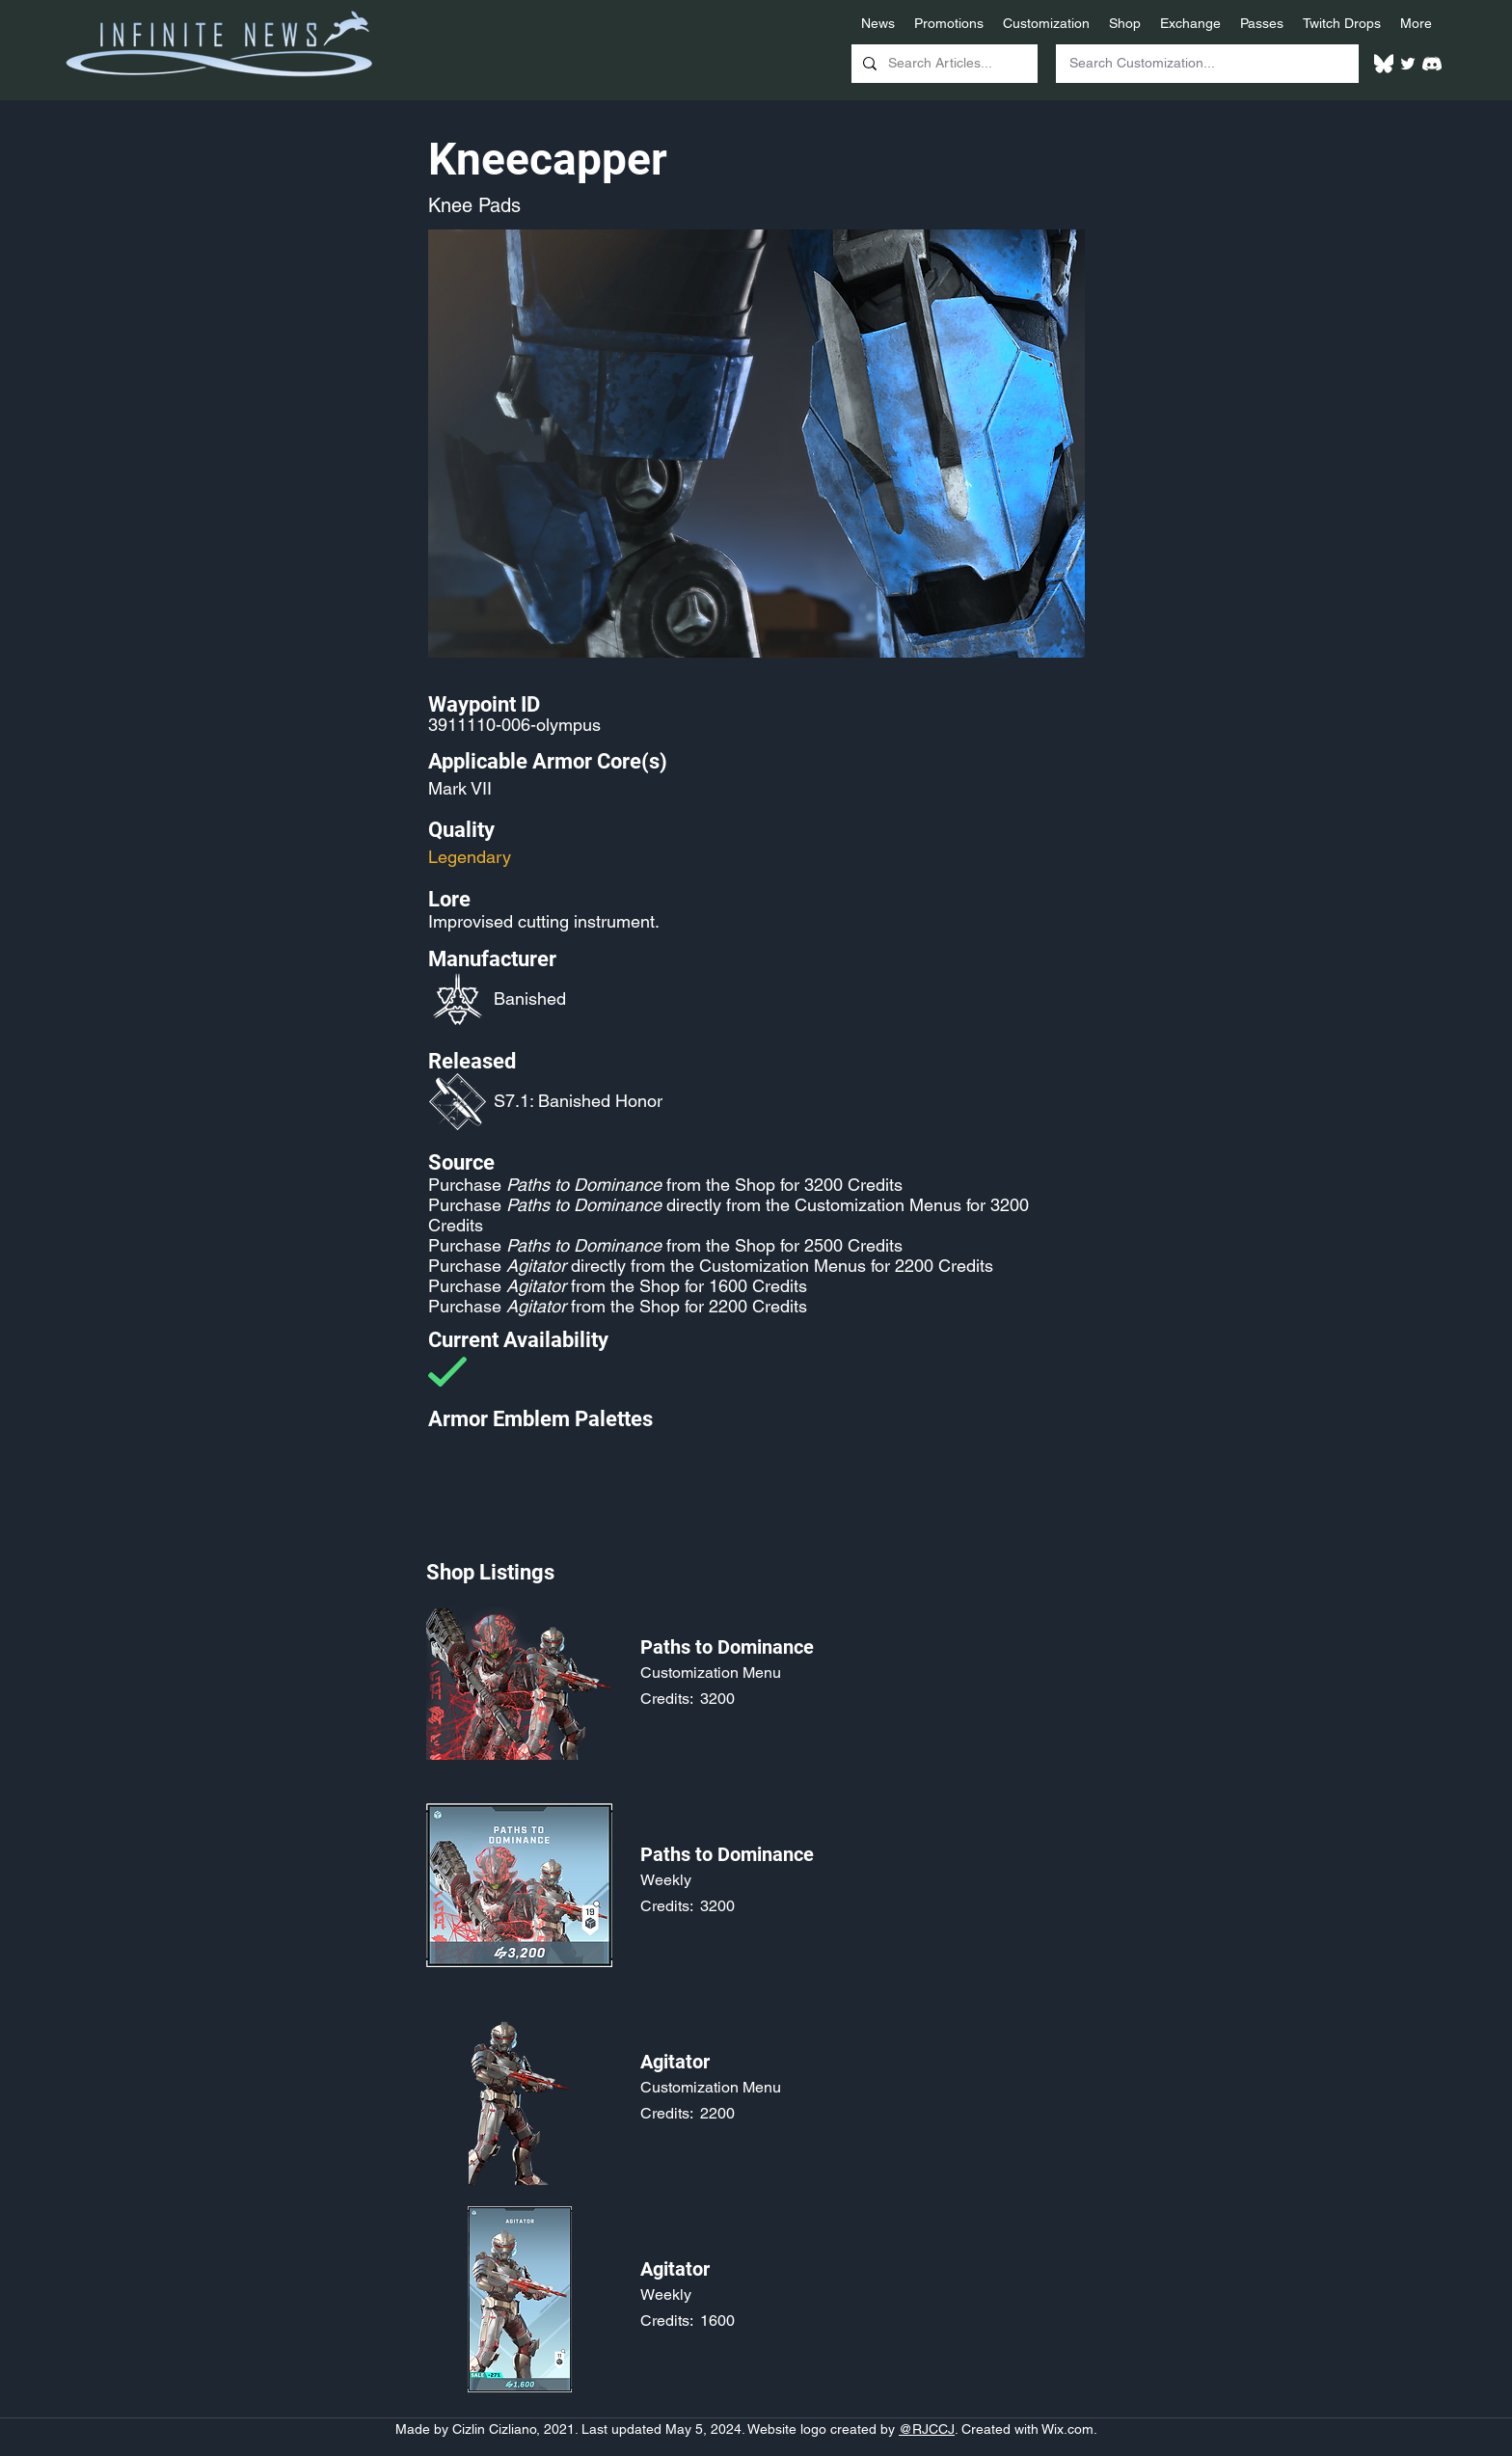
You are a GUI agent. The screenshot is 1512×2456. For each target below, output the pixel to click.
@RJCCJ (927, 2429)
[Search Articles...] (942, 63)
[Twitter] (1408, 63)
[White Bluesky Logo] (1383, 63)
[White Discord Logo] (1432, 63)
